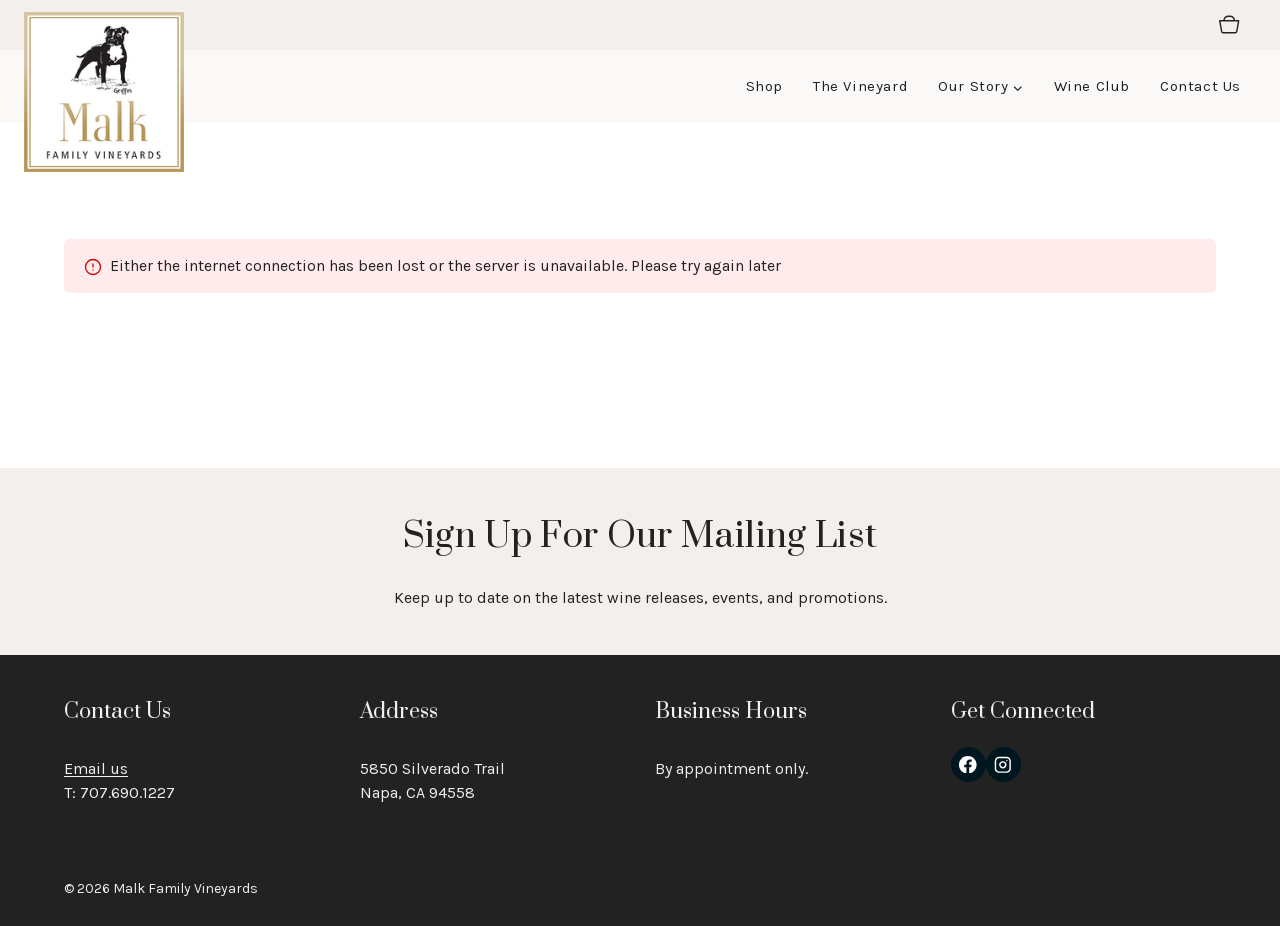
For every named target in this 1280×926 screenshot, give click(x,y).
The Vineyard (860, 86)
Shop (764, 86)
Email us (96, 768)
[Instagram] (1003, 764)
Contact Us (1200, 86)
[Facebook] (968, 764)
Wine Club (1092, 86)
